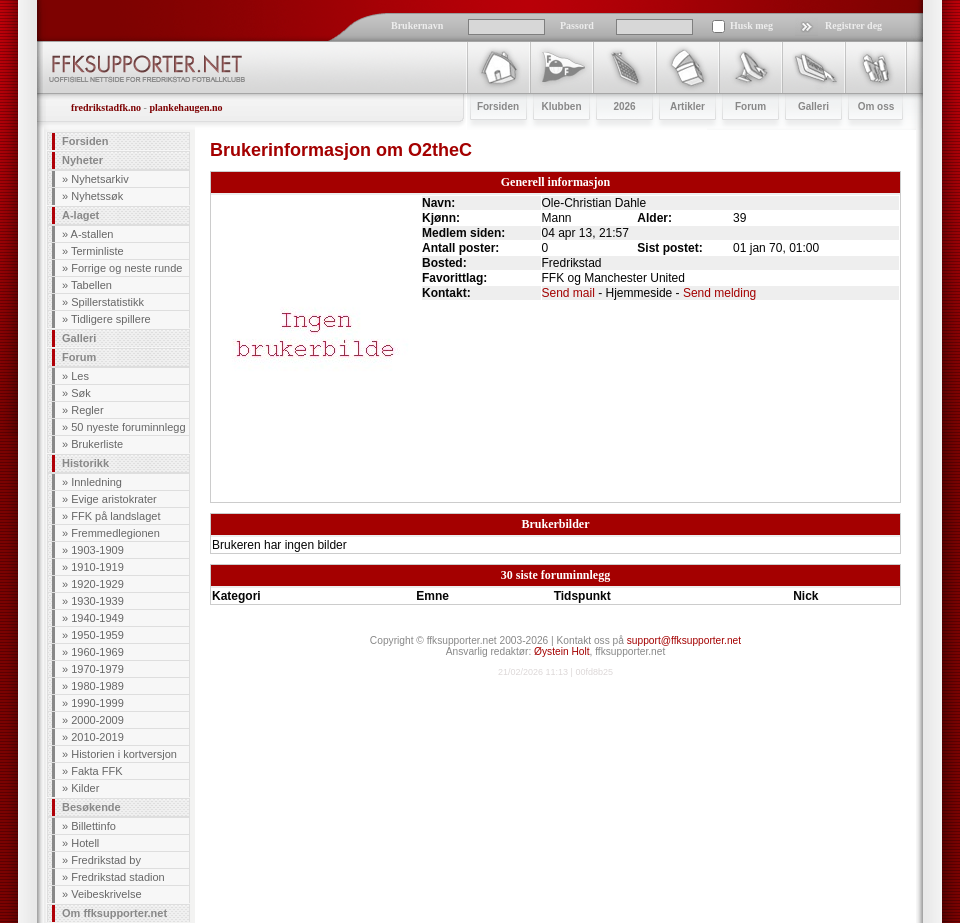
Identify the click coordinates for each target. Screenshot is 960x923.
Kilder (85, 788)
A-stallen (92, 234)
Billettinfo (93, 826)
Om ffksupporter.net (114, 913)
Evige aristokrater (114, 499)
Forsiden (85, 141)
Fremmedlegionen (115, 533)
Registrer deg (853, 25)
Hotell (85, 843)
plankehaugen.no (185, 107)
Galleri (79, 338)
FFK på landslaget (115, 516)
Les (80, 376)
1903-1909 (97, 550)
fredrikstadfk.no (106, 107)
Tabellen (91, 285)
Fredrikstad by (106, 860)
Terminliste (97, 251)
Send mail (568, 293)
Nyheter (82, 160)
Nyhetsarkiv (99, 179)
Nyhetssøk (97, 196)
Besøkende (91, 807)
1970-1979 (97, 669)
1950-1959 (97, 635)
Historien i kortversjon (124, 754)
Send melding (719, 293)
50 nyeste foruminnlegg (128, 427)
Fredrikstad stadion (118, 877)
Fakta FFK (96, 771)
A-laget (80, 215)
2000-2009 (97, 720)
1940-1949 (97, 618)
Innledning (96, 482)
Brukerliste (97, 444)
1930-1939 (97, 601)
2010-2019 (97, 737)
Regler (87, 410)
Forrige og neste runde (126, 268)
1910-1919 (97, 567)
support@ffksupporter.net (684, 640)
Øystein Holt (561, 651)
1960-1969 (97, 652)
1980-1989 (97, 686)
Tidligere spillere (111, 319)
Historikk (85, 463)
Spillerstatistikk (107, 302)
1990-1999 (97, 703)
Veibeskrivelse (106, 894)
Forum (79, 357)
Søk (81, 393)
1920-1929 (97, 584)
